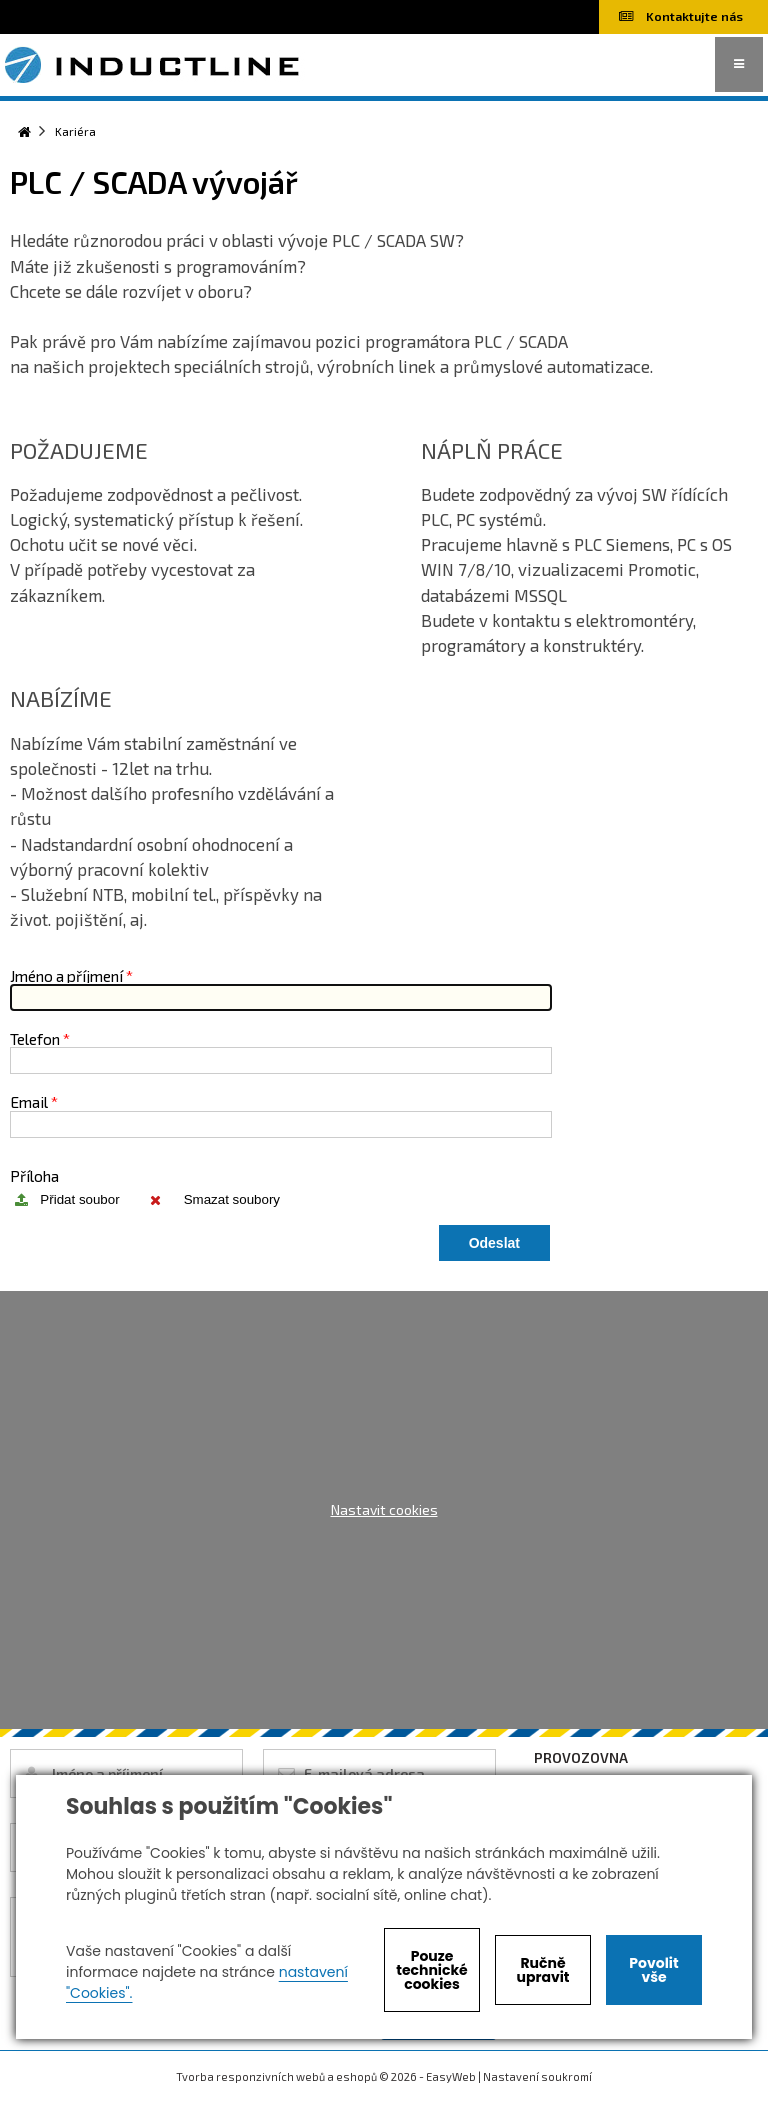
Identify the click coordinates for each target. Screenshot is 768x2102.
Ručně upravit (542, 1970)
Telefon (35, 1038)
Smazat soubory (232, 1199)
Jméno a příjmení (66, 975)
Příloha (34, 1175)
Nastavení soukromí (537, 2076)
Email (29, 1101)
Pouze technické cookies (432, 1970)
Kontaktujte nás (681, 16)
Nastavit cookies (384, 1510)
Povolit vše (653, 1970)
